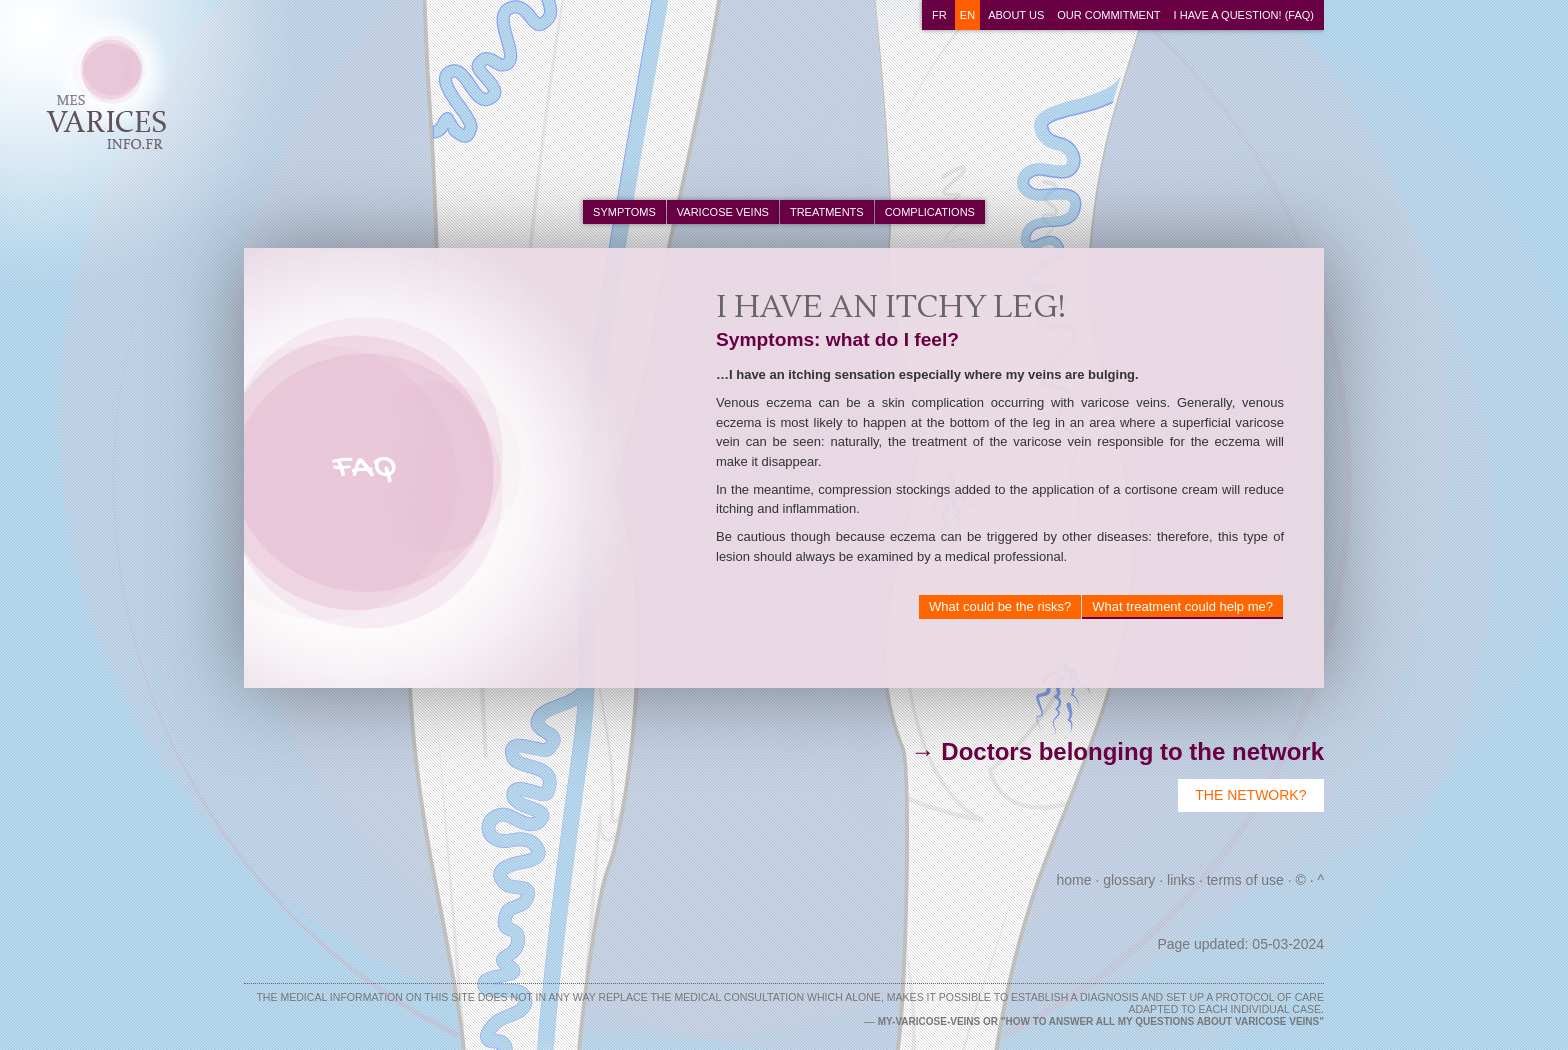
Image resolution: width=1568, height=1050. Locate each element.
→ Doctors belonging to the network (1117, 751)
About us (1016, 15)
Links (1181, 880)
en (967, 15)
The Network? (1250, 795)
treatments (827, 212)
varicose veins (723, 212)
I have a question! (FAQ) (1244, 15)
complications (930, 212)
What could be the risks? (1000, 606)
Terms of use (1245, 880)
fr (939, 15)
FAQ (364, 468)
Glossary (1129, 880)
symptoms (624, 212)
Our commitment (1108, 15)
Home (1074, 880)
